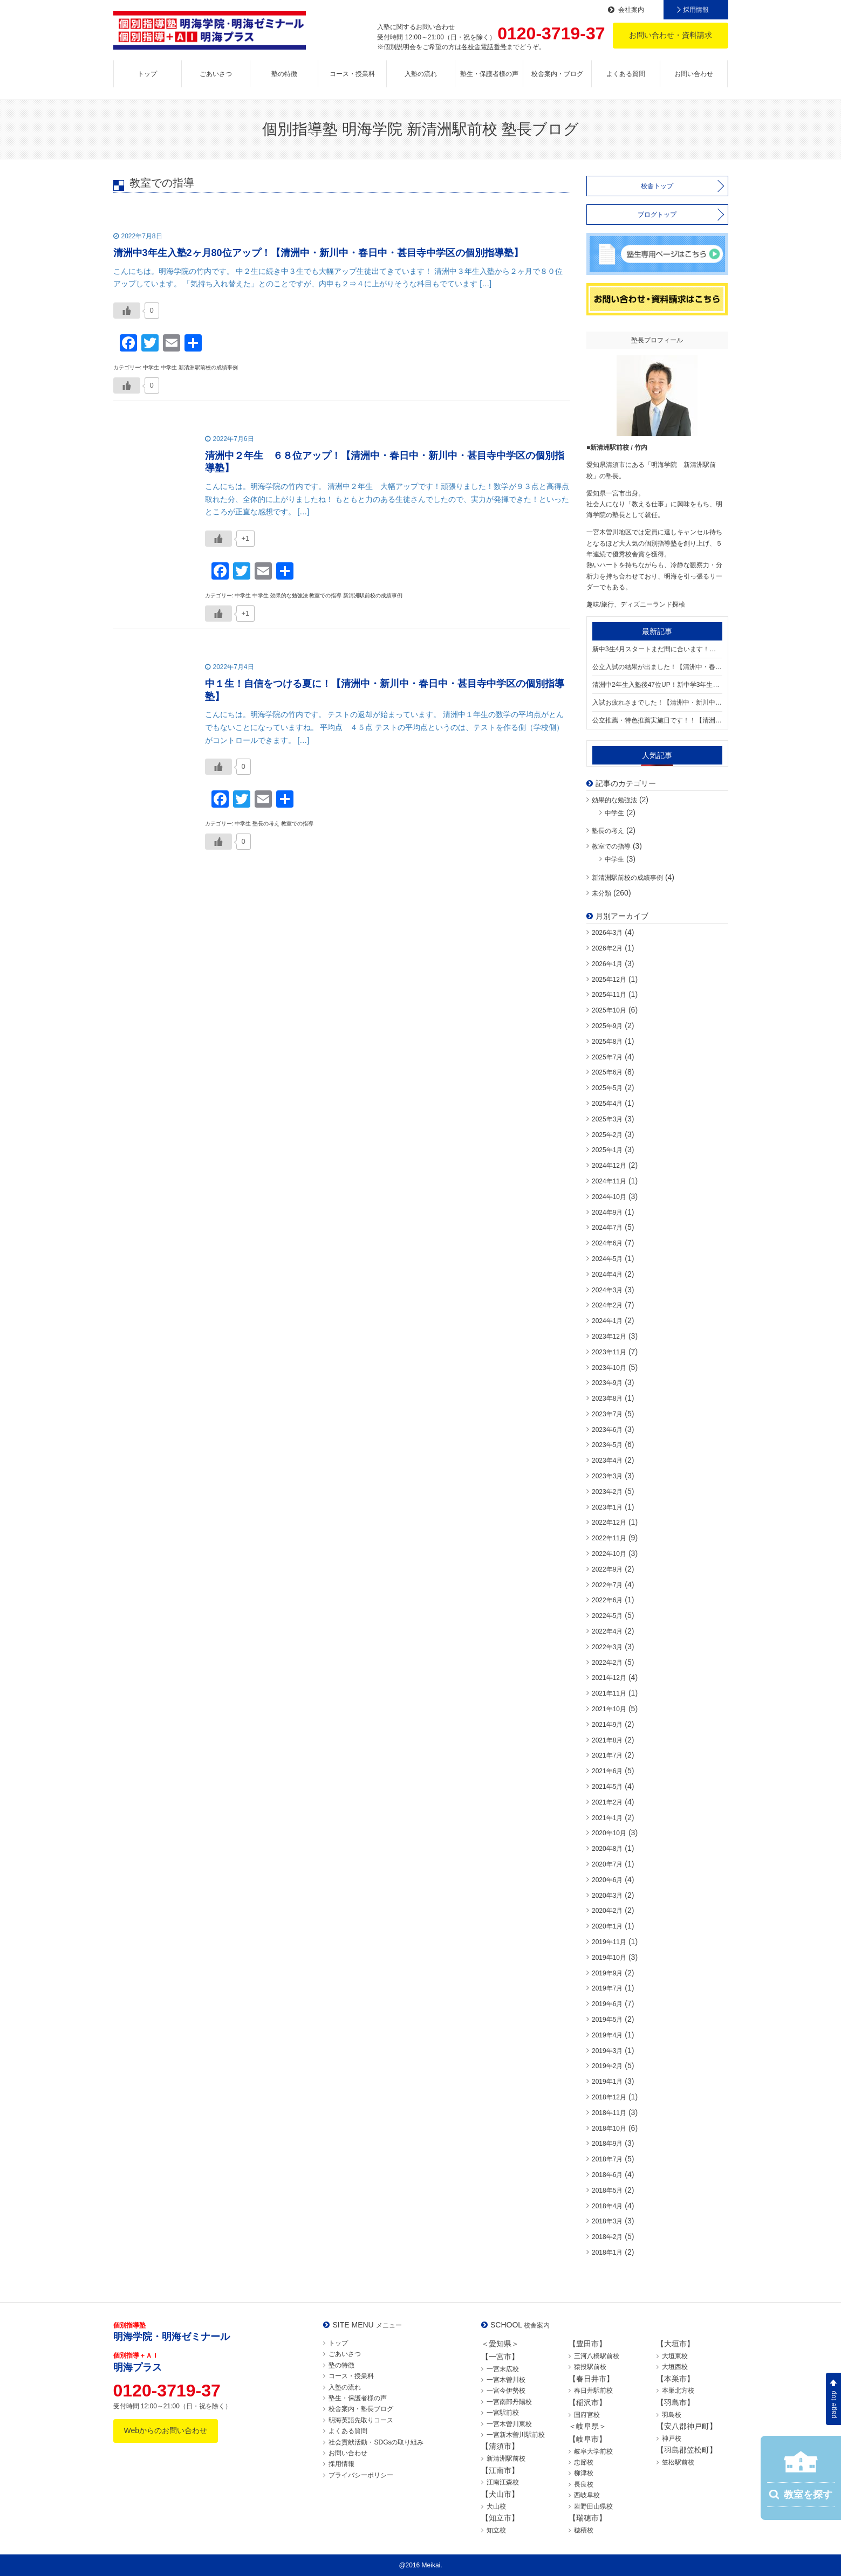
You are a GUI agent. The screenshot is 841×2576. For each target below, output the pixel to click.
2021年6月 (607, 1771)
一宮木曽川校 (506, 2380)
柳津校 (583, 2473)
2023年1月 (607, 1507)
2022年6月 (607, 1600)
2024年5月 (607, 1259)
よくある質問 (625, 74)
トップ (147, 74)
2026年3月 (607, 932)
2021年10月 (609, 1709)
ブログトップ (657, 214)
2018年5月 (607, 2190)
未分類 (601, 893)
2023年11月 (609, 1352)
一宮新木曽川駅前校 (516, 2435)
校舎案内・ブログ (557, 74)
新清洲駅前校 (506, 2458)
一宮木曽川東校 (509, 2424)
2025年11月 (609, 994)
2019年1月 (607, 2081)
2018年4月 (607, 2206)
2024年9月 (607, 1212)
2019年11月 (609, 1942)
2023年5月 (607, 1445)
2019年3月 (607, 2051)
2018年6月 (607, 2175)
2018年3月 (607, 2221)
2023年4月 (607, 1460)
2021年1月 (607, 1818)
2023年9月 (607, 1383)
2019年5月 (607, 2019)
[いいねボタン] (126, 310)
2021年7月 (607, 1755)
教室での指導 (611, 846)
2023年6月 (607, 1430)
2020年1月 (607, 1926)
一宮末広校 (503, 2369)
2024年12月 (609, 1165)
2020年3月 (607, 1895)
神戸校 (671, 2438)
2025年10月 (609, 1010)
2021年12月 (609, 1678)
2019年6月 (607, 2004)
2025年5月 (607, 1088)
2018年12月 (609, 2097)
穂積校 (583, 2530)
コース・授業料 (352, 74)
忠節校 (583, 2462)
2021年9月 (607, 1724)
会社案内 (631, 9)
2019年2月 (607, 2066)
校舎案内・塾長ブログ (361, 2409)
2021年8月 (607, 1740)
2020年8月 (607, 1848)
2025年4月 (607, 1103)
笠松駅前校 (678, 2462)
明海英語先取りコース (361, 2420)
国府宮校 (587, 2415)
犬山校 (496, 2506)
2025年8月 (607, 1041)
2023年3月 (607, 1476)
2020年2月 (607, 1910)
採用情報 (696, 9)
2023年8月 (607, 1398)
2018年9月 (607, 2143)
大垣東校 (675, 2356)
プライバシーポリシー (361, 2475)
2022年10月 (609, 1554)
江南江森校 (503, 2482)
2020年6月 (607, 1880)
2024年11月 (609, 1181)
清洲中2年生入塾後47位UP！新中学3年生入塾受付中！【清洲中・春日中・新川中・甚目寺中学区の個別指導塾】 (657, 684)
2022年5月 (607, 1616)
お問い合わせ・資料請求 (670, 35)
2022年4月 (607, 1631)
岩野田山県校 (593, 2506)
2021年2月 (607, 1802)
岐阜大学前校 (593, 2451)
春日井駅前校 (593, 2390)
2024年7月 (607, 1227)
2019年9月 (607, 1973)
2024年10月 (609, 1197)
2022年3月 (607, 1647)
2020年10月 (609, 1833)
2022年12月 (609, 1522)
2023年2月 (607, 1492)
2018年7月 (607, 2159)
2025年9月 (607, 1026)
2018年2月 (607, 2237)
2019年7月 (607, 1988)
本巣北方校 (678, 2390)
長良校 (583, 2484)
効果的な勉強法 (614, 800)
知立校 (496, 2530)
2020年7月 (607, 1864)
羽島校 (671, 2415)
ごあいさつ (216, 74)
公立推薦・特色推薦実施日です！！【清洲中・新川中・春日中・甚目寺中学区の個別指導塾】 (657, 720)
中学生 (614, 813)
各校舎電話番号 (484, 47)
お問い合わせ (693, 74)
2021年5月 (607, 1786)
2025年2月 (607, 1135)
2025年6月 (607, 1072)
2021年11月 (609, 1693)
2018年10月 (609, 2128)
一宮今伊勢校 (506, 2390)
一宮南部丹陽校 (509, 2402)
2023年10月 (609, 1368)
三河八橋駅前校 (596, 2356)
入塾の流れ (421, 74)
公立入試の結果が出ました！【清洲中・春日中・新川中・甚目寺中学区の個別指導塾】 (657, 667)
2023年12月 (609, 1336)
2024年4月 (607, 1274)
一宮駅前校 (503, 2412)
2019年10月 (609, 1957)
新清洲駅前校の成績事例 (627, 877)
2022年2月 (607, 1662)
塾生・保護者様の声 (489, 74)
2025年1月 (607, 1150)
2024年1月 (607, 1321)
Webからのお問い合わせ (166, 2430)
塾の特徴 (284, 74)
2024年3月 (607, 1290)
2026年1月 (607, 964)
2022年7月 (607, 1585)
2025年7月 (607, 1057)
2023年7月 (607, 1414)
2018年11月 (609, 2113)
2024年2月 (607, 1305)
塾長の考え (608, 831)
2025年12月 (609, 979)
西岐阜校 (587, 2495)
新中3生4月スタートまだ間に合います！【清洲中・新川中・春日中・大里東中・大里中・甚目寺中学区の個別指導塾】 (657, 649)
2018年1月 (607, 2252)
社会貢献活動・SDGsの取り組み (376, 2442)
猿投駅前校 (590, 2367)
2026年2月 (607, 948)
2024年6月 (607, 1243)
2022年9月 (607, 1569)
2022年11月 (609, 1538)
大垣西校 (675, 2367)
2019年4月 (607, 2035)
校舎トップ (657, 186)
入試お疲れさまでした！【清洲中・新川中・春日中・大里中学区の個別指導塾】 (657, 702)
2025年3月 (607, 1119)
